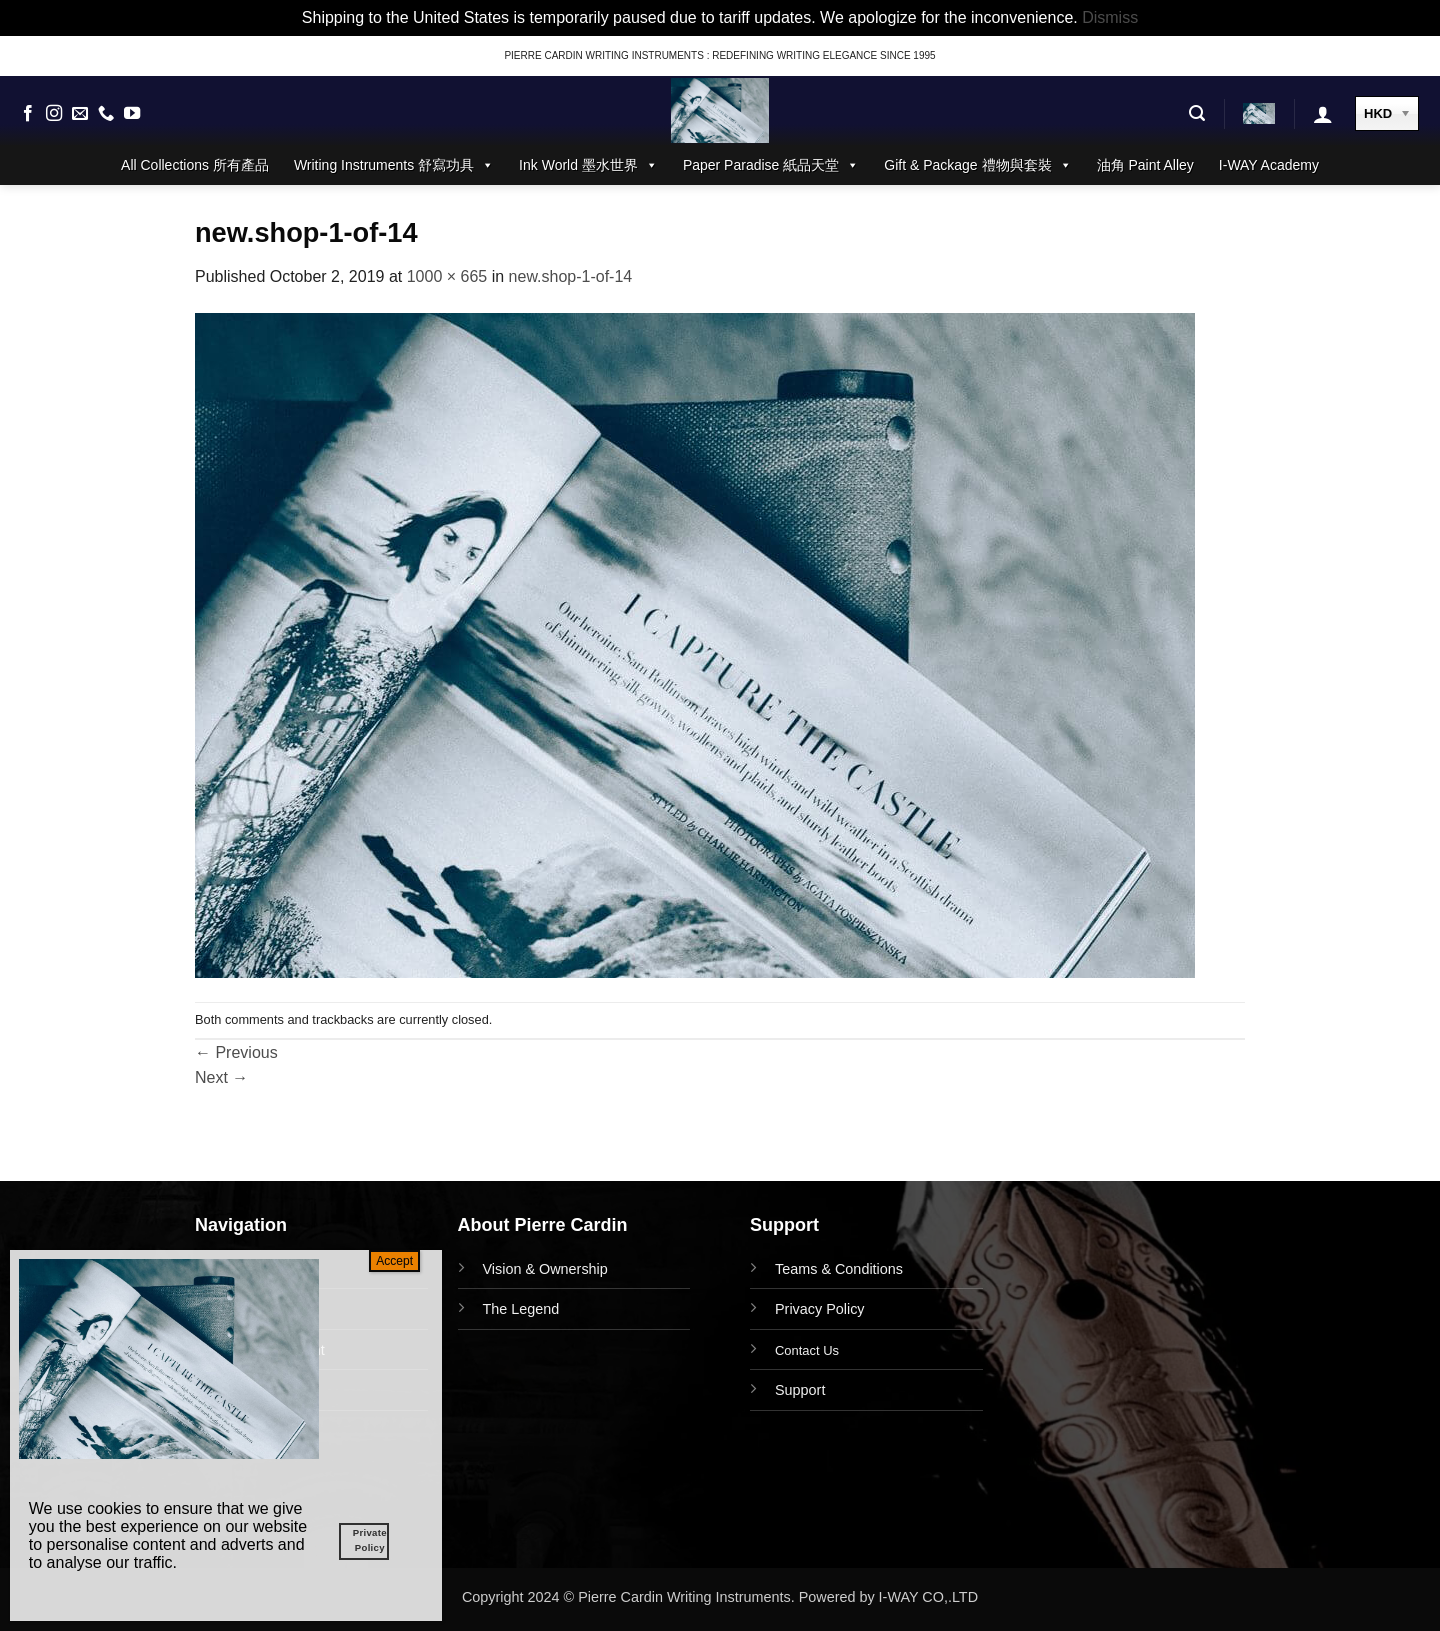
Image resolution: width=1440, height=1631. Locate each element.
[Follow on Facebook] (28, 114)
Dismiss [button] (1110, 17)
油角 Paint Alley (1145, 165)
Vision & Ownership (545, 1269)
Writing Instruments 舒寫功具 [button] (394, 165)
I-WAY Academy (1269, 165)
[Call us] (106, 114)
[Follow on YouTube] (132, 114)
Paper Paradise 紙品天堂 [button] (771, 165)
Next (221, 1077)
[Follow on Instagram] (54, 114)
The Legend (521, 1309)
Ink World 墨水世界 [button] (588, 165)
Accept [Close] (394, 1261)
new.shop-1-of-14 (571, 276)
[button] (1197, 113)
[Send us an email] (80, 114)
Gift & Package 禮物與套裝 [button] (977, 165)
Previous (236, 1052)
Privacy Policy (820, 1309)
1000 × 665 (447, 276)
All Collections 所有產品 (195, 165)
